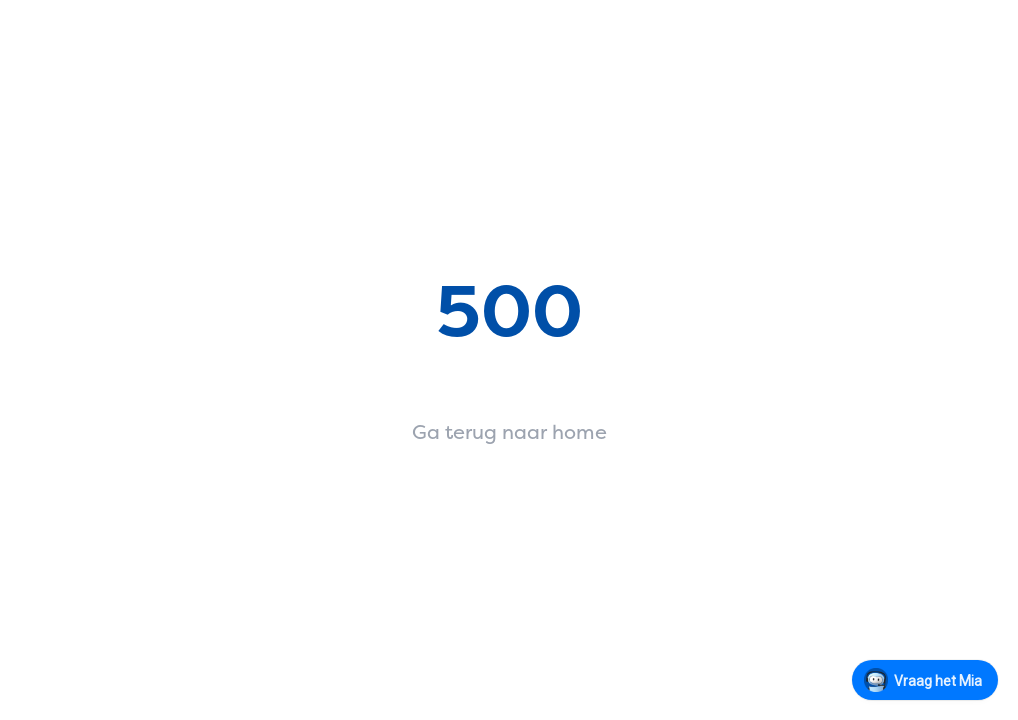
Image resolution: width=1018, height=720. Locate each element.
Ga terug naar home (509, 431)
